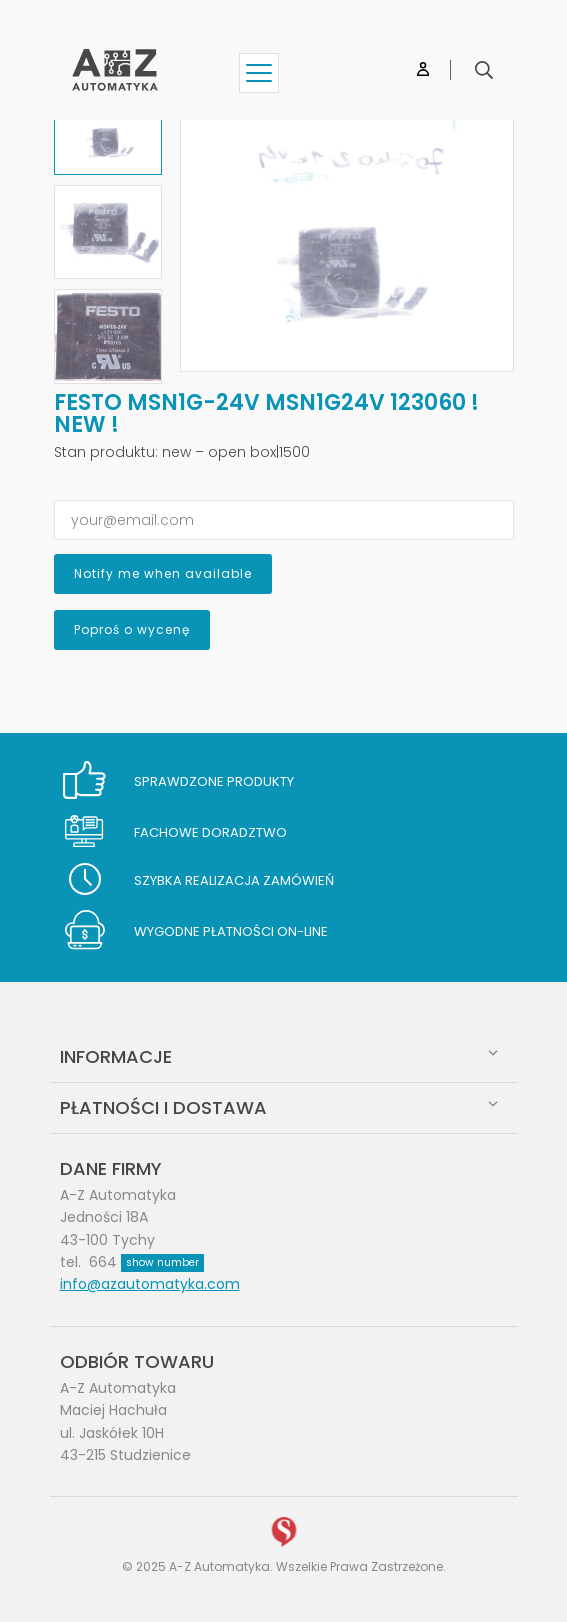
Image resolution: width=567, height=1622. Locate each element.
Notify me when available (163, 573)
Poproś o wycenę (132, 629)
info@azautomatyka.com (150, 1284)
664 (146, 1262)
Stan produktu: (106, 452)
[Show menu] (259, 73)
